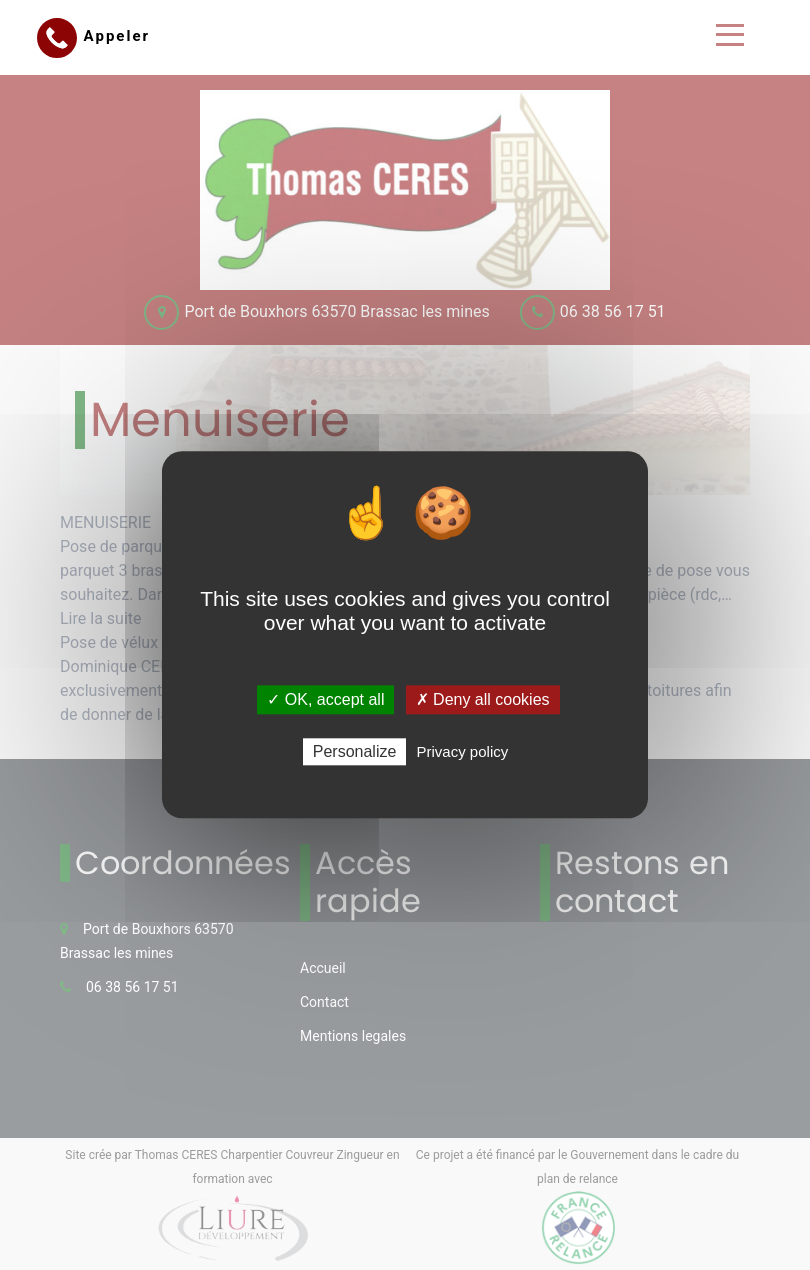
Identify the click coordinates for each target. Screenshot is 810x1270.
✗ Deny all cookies (483, 699)
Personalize (355, 752)
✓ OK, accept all (325, 699)
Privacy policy (463, 752)
